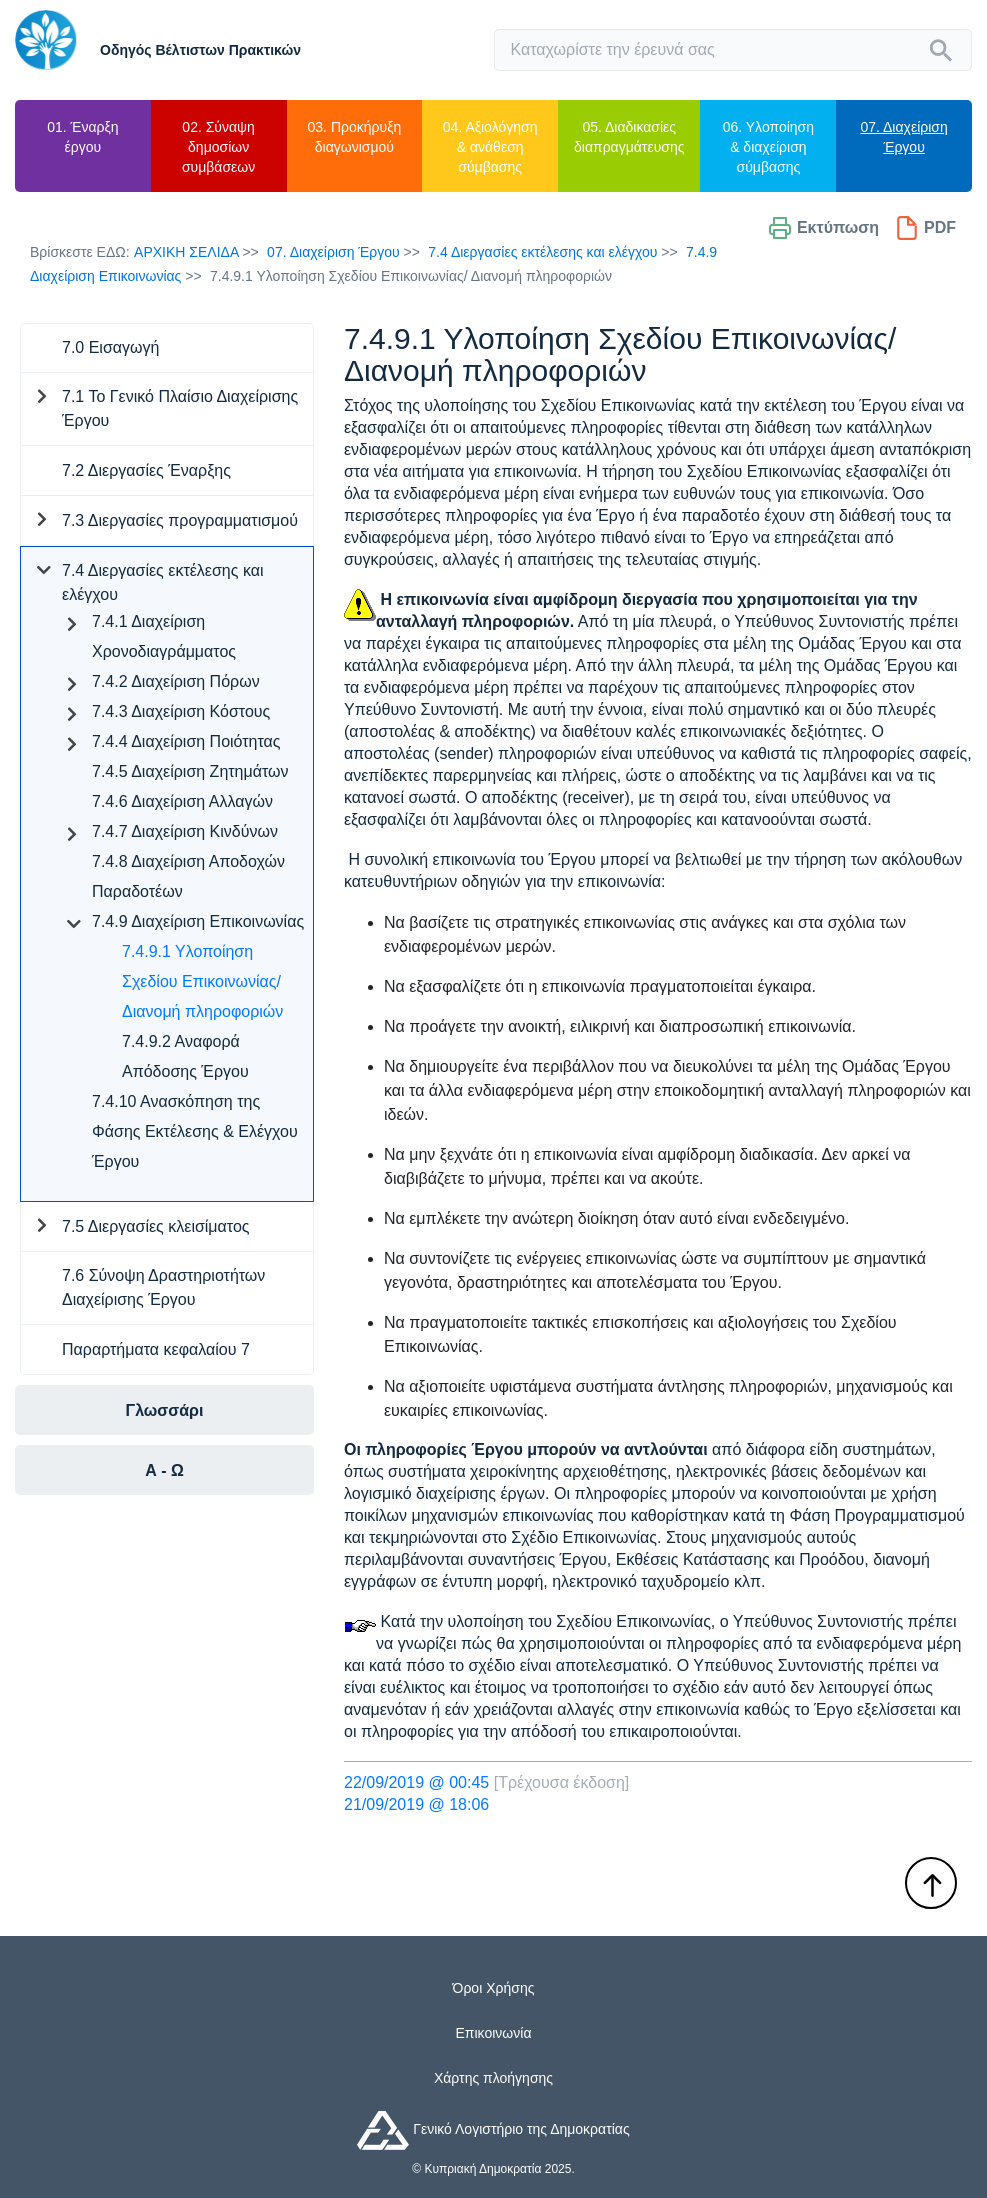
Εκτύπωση (823, 228)
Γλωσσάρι (165, 1410)
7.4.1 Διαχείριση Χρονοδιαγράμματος (164, 636)
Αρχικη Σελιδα (186, 252)
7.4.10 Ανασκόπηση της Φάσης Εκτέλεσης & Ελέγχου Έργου (195, 1131)
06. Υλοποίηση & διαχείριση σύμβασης (768, 147)
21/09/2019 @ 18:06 (416, 1804)
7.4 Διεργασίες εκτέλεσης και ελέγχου (542, 252)
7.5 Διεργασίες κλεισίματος (156, 1226)
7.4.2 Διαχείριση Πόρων (176, 681)
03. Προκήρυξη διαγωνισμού (355, 137)
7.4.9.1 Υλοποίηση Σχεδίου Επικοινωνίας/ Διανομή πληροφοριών (202, 981)
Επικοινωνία (494, 2033)
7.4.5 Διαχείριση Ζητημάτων (190, 771)
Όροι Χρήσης (494, 1988)
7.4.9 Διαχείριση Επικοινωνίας (198, 921)
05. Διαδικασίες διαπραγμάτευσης (629, 137)
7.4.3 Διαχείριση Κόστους (181, 711)
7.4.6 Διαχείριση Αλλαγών (182, 801)
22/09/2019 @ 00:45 (416, 1782)
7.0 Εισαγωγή (110, 347)
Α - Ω (164, 1470)
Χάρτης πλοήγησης (493, 2078)
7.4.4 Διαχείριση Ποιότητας (186, 741)
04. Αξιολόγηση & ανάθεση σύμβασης (490, 147)
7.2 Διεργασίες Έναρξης (146, 470)
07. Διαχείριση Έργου (903, 137)
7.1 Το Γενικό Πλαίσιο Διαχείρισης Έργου (180, 408)
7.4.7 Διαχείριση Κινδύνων (185, 831)
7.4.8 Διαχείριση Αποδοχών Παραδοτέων (188, 876)
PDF (925, 228)
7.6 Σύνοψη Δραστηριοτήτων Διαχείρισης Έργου (163, 1287)
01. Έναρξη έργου (82, 137)
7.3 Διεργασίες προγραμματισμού (180, 520)
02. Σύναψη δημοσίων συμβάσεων (218, 147)
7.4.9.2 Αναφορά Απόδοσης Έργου (185, 1056)
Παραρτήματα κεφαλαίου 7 (156, 1349)
